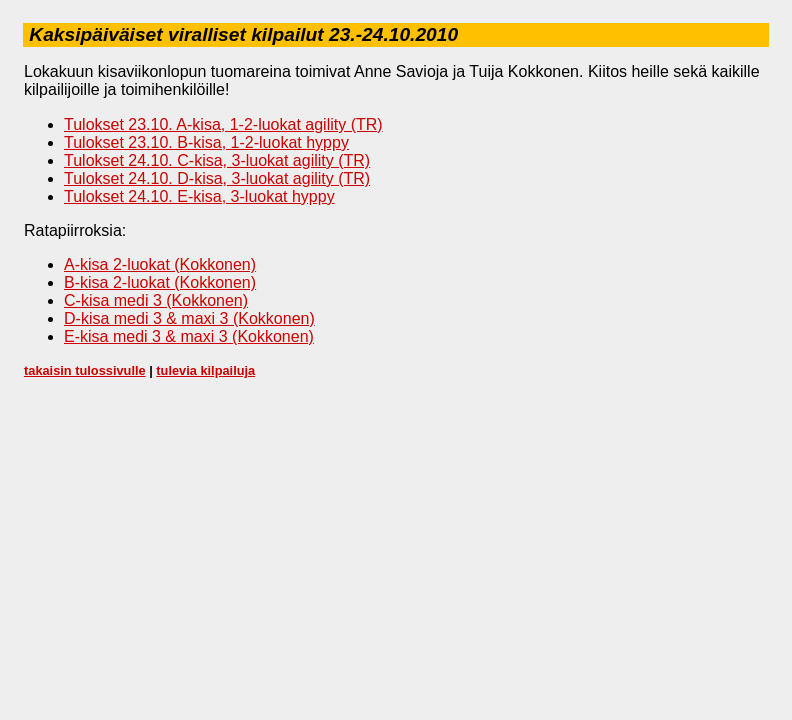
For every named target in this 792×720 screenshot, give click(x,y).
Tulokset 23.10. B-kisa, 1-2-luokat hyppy (206, 142)
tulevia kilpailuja (205, 370)
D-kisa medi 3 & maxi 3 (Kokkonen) (189, 318)
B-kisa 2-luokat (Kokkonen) (160, 282)
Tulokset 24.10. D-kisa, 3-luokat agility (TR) (217, 178)
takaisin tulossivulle (85, 370)
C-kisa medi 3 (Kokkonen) (156, 300)
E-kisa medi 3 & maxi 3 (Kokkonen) (189, 336)
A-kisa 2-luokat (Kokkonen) (160, 264)
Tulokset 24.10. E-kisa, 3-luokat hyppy (199, 196)
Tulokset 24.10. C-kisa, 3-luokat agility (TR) (217, 160)
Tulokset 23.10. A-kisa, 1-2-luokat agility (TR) (223, 124)
